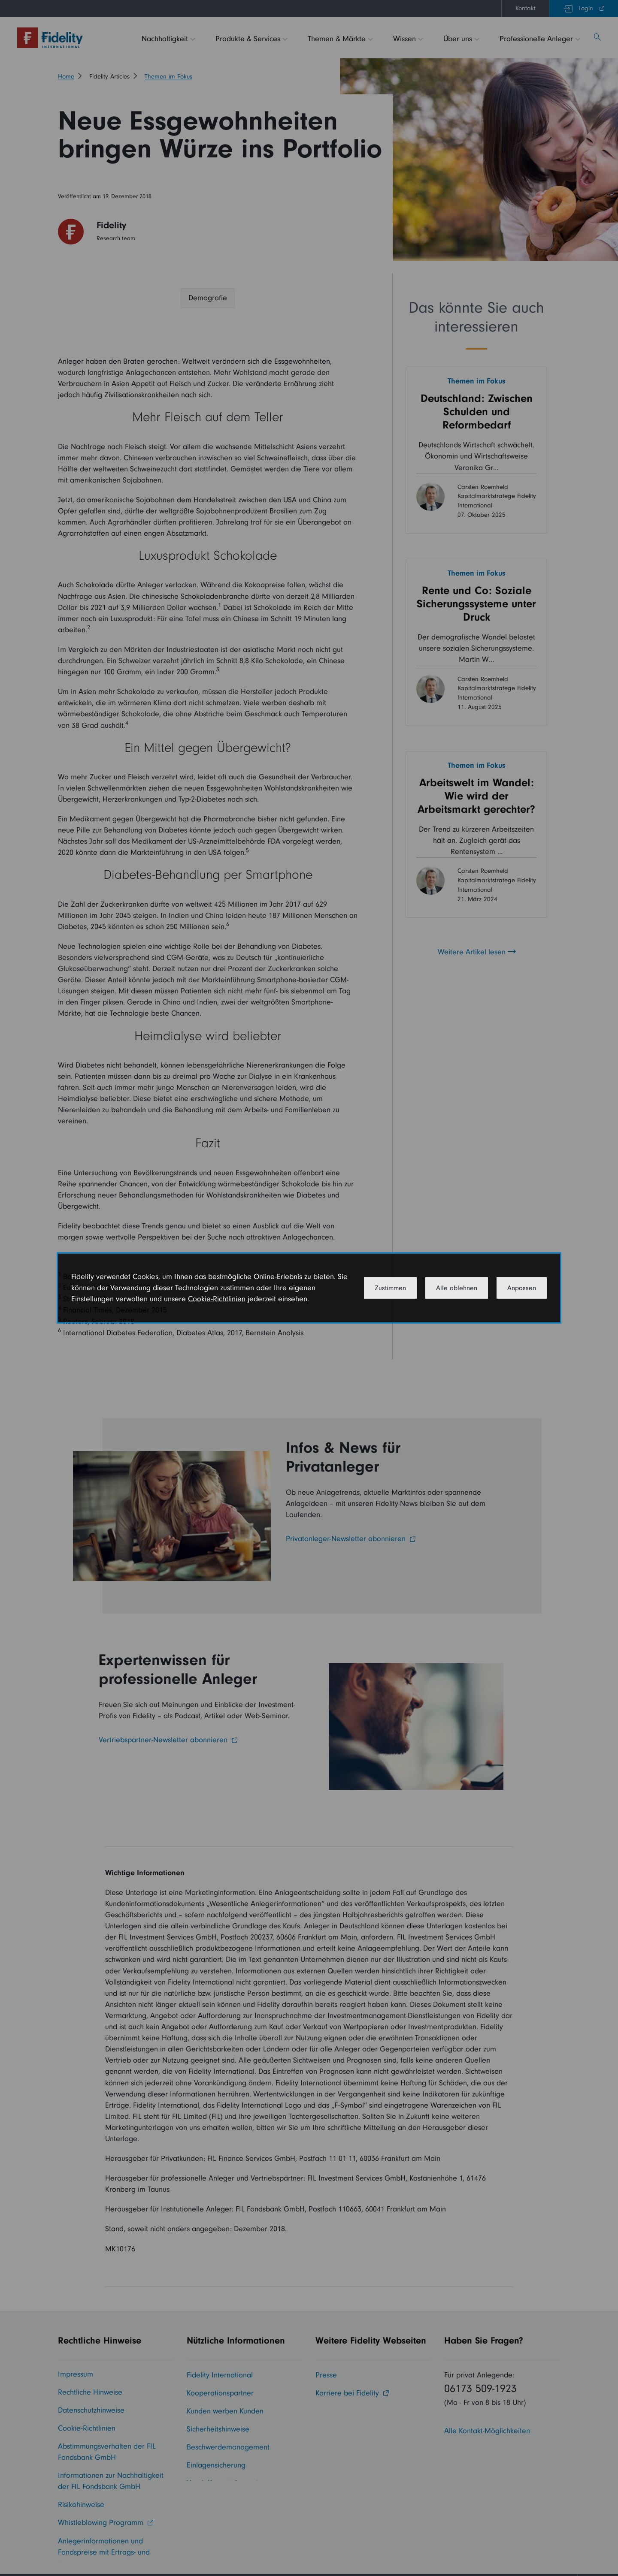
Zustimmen (390, 1288)
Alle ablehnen (456, 1288)
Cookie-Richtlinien (216, 1298)
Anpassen (521, 1288)
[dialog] (309, 1288)
